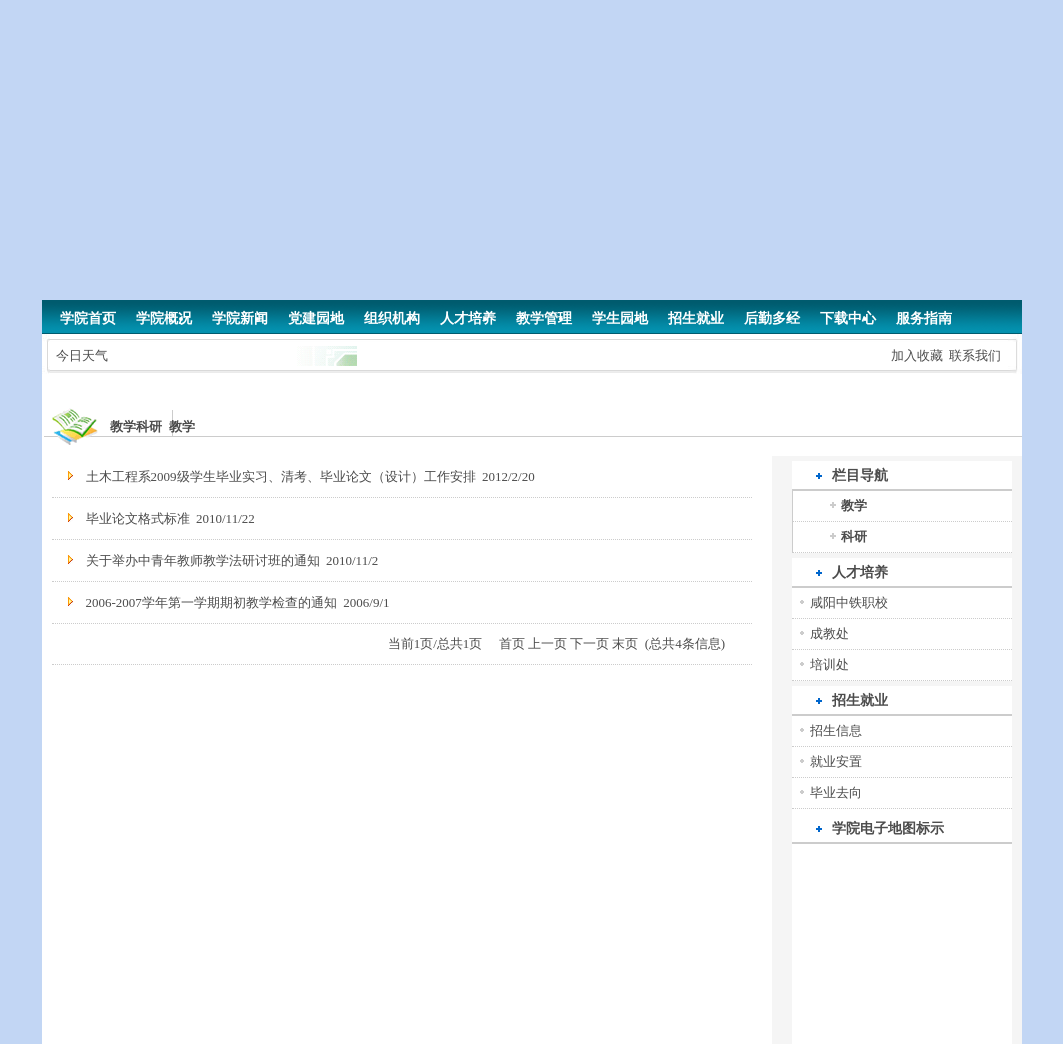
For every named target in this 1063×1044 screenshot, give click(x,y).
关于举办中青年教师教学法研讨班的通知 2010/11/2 (232, 560)
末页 (625, 643)
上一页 (547, 643)
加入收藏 (917, 355)
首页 (512, 643)
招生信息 (836, 730)
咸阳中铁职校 (849, 602)
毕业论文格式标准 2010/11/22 (170, 518)
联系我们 (975, 355)
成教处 (829, 633)
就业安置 (836, 761)
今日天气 (82, 355)
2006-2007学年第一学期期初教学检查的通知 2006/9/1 (238, 602)
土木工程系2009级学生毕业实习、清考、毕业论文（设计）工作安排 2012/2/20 (310, 476)
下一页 (589, 643)
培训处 (829, 664)
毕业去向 (836, 792)
